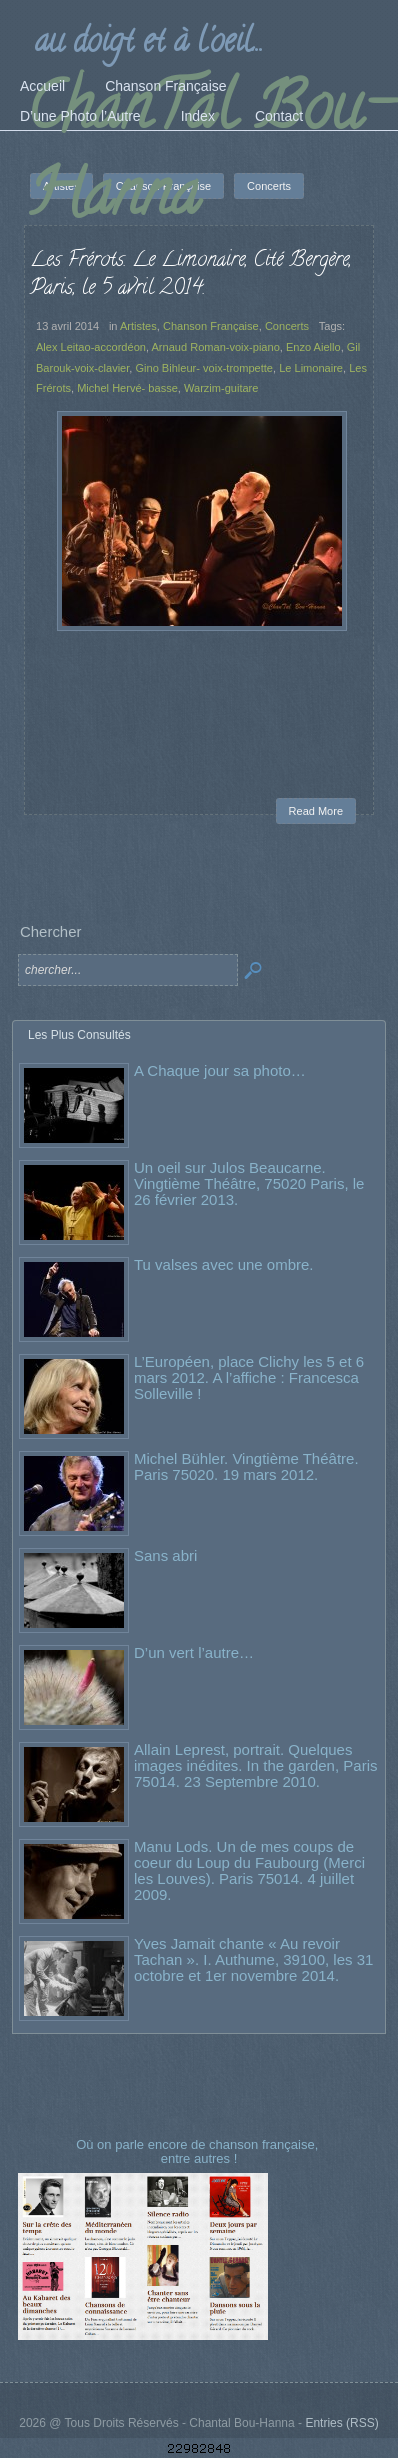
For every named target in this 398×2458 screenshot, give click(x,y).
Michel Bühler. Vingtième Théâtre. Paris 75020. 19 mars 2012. (246, 1466)
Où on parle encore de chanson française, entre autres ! (199, 2151)
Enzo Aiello (313, 347)
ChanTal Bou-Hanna (209, 157)
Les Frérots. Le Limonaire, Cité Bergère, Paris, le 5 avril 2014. (190, 275)
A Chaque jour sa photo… (220, 1070)
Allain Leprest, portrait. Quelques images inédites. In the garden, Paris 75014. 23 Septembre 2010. (255, 1765)
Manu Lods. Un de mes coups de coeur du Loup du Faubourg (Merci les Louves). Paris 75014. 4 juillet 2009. (249, 1870)
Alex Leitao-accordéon (91, 347)
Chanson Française (211, 326)
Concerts (287, 326)
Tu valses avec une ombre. (224, 1264)
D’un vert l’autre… (194, 1652)
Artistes (138, 326)
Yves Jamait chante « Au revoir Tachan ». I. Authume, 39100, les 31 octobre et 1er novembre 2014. (253, 1959)
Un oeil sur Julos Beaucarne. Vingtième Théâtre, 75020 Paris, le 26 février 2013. (249, 1183)
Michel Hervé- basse (127, 388)
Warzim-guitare (221, 388)
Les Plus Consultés (79, 1035)
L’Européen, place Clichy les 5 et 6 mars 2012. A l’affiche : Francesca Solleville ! (249, 1377)
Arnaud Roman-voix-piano (215, 347)
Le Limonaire (311, 368)
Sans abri (165, 1555)
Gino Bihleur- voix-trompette (204, 368)
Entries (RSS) (341, 2423)
